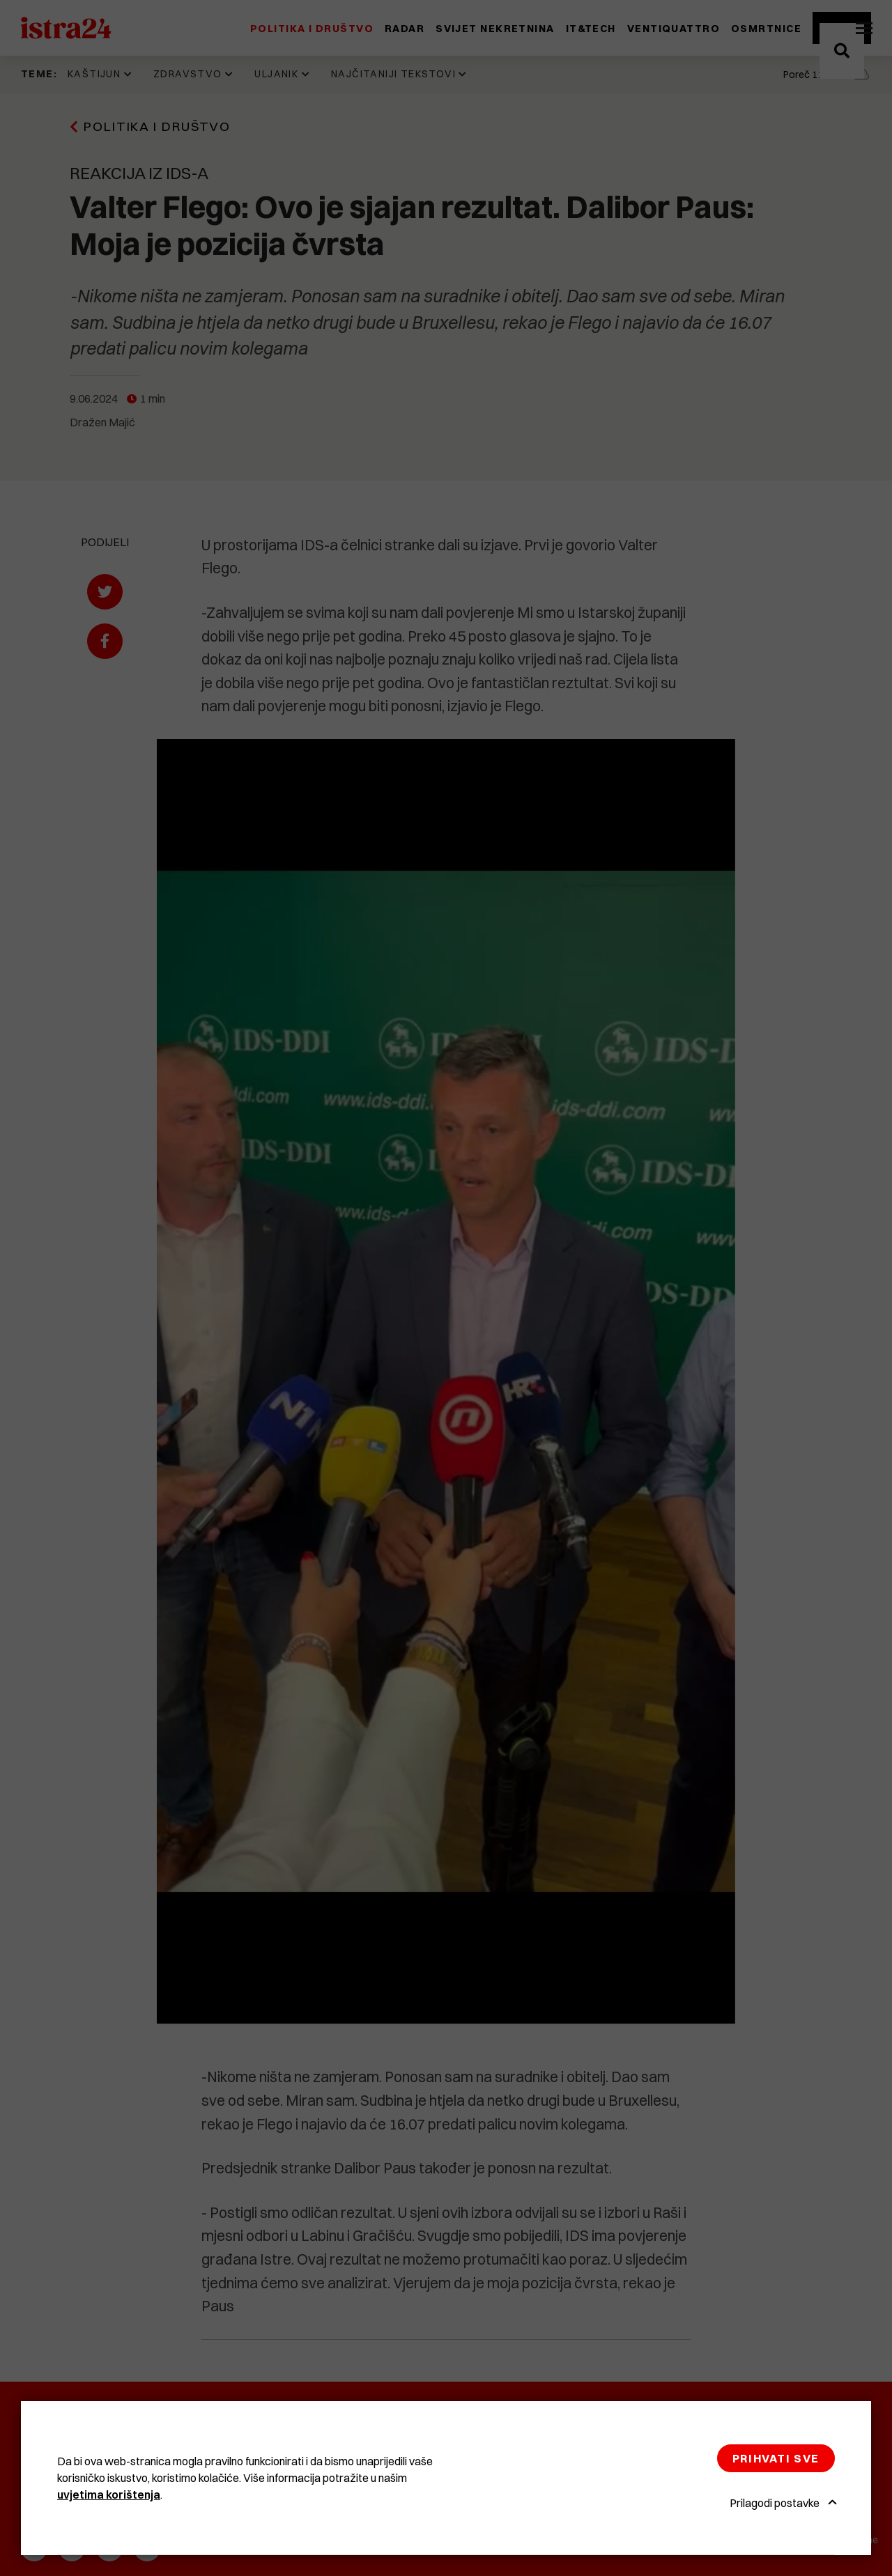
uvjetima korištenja (108, 2494)
